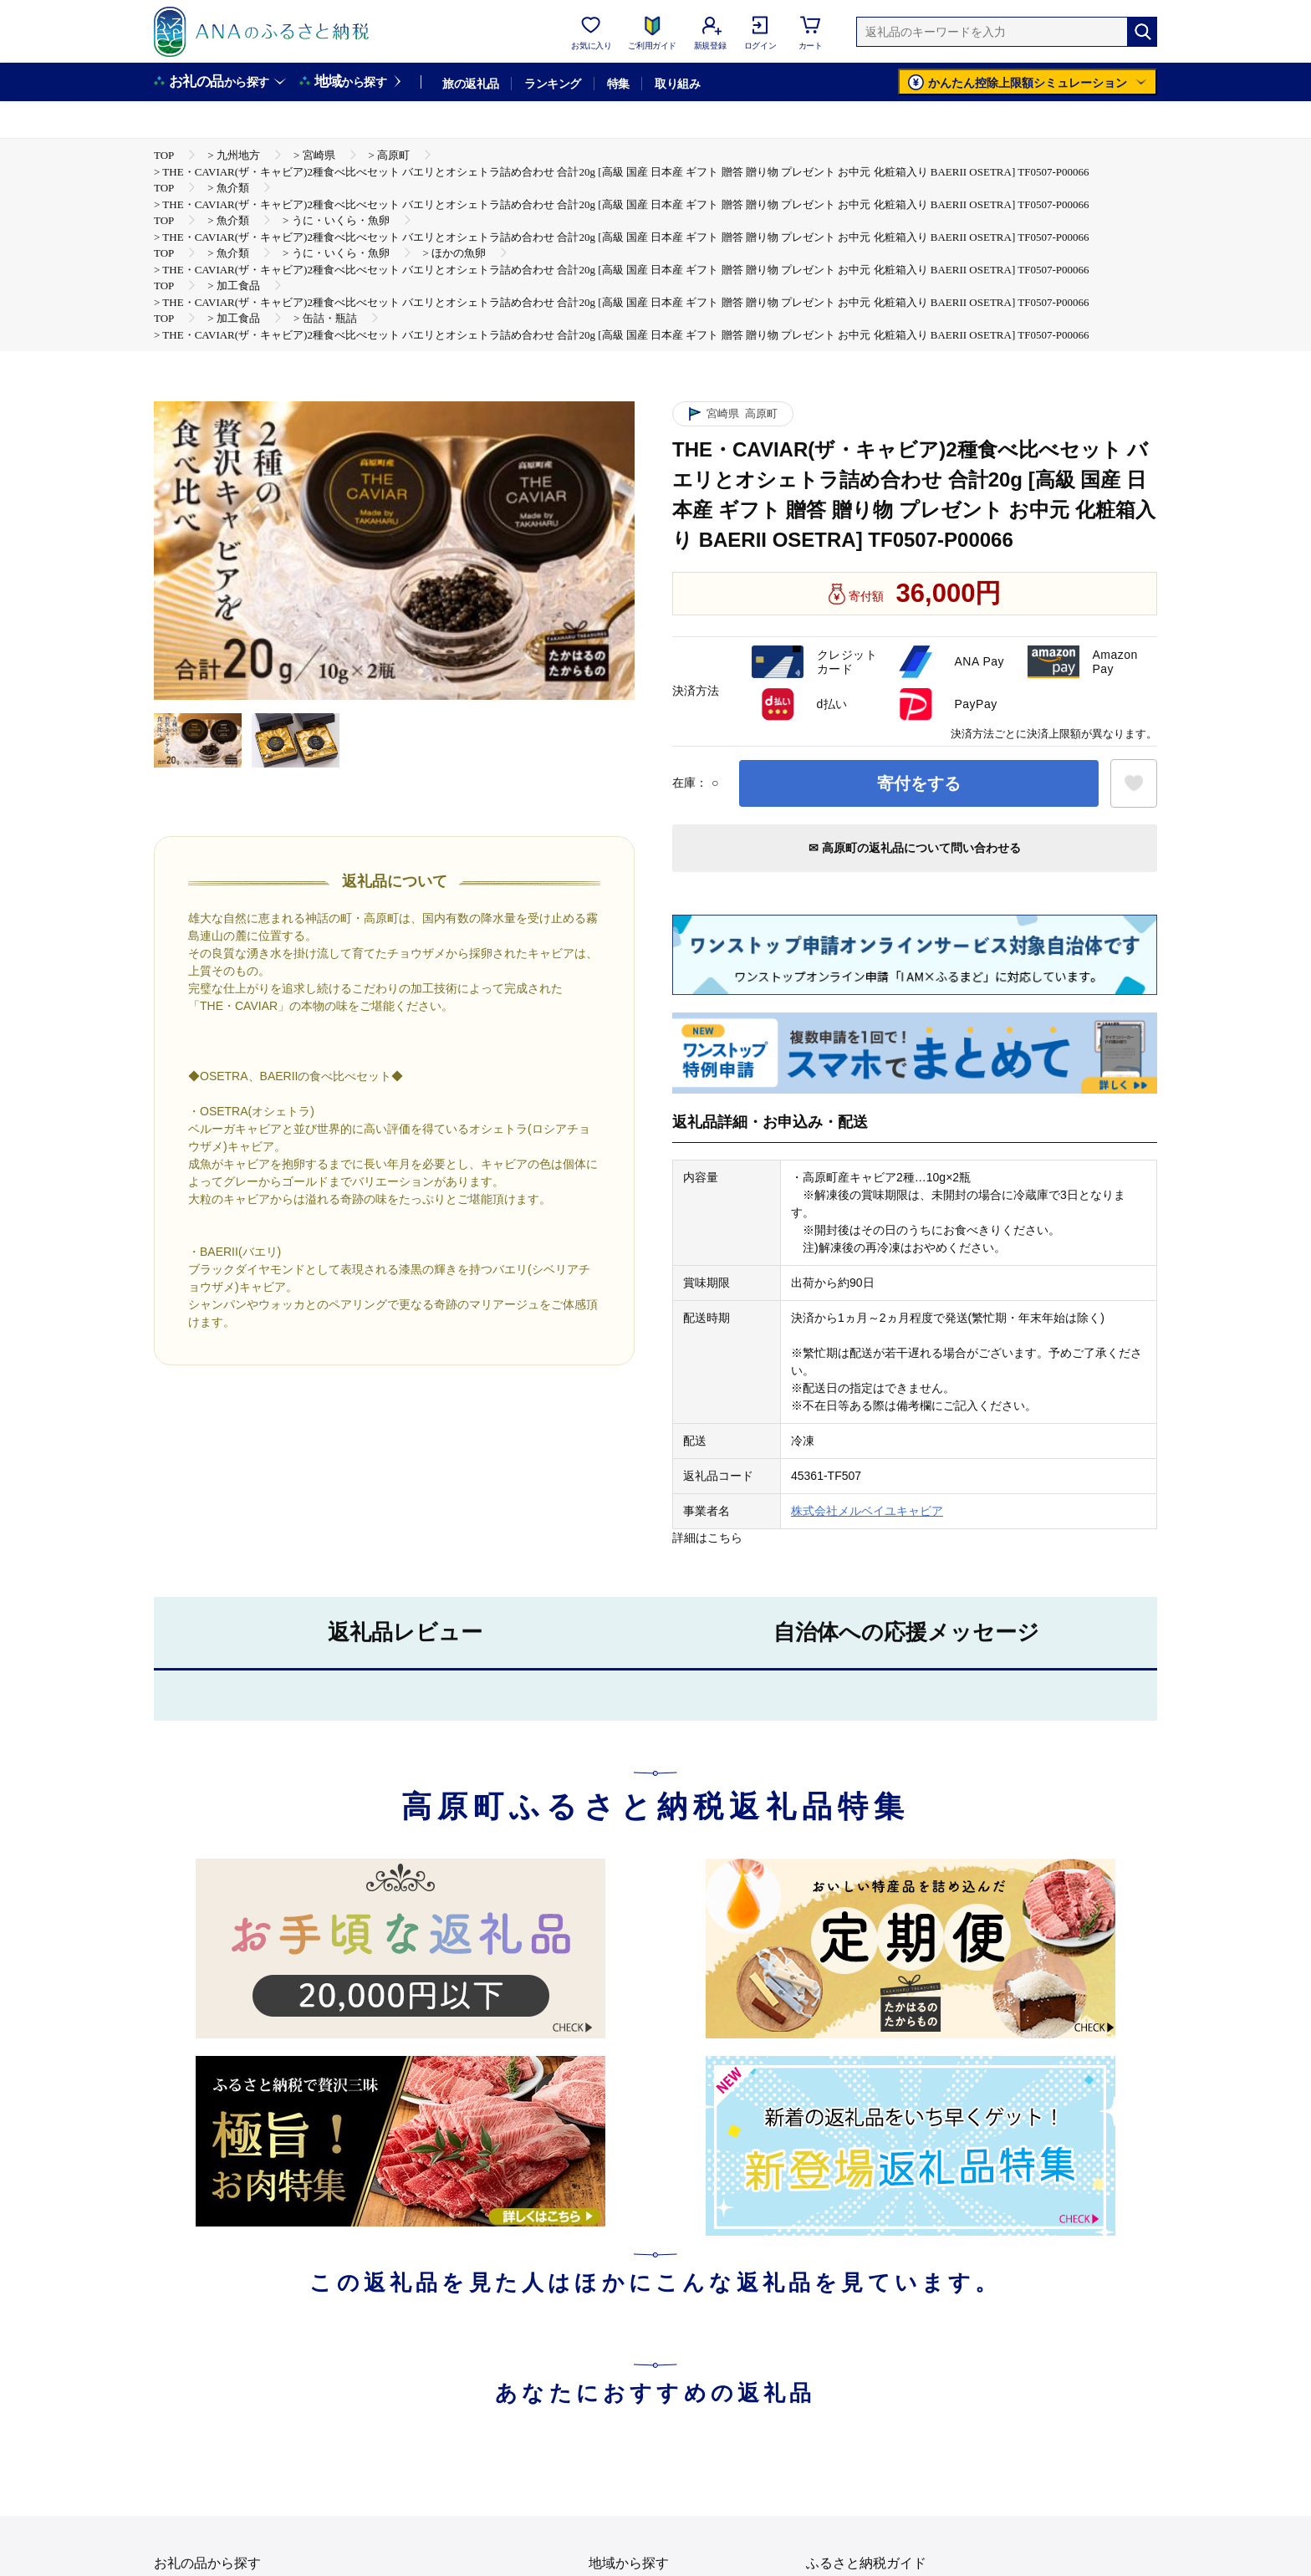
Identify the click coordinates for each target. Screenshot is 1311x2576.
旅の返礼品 (470, 83)
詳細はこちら (707, 1537)
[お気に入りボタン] (1133, 783)
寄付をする (919, 783)
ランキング (552, 83)
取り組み (677, 83)
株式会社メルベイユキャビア (867, 1511)
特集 (618, 83)
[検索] (1142, 32)
